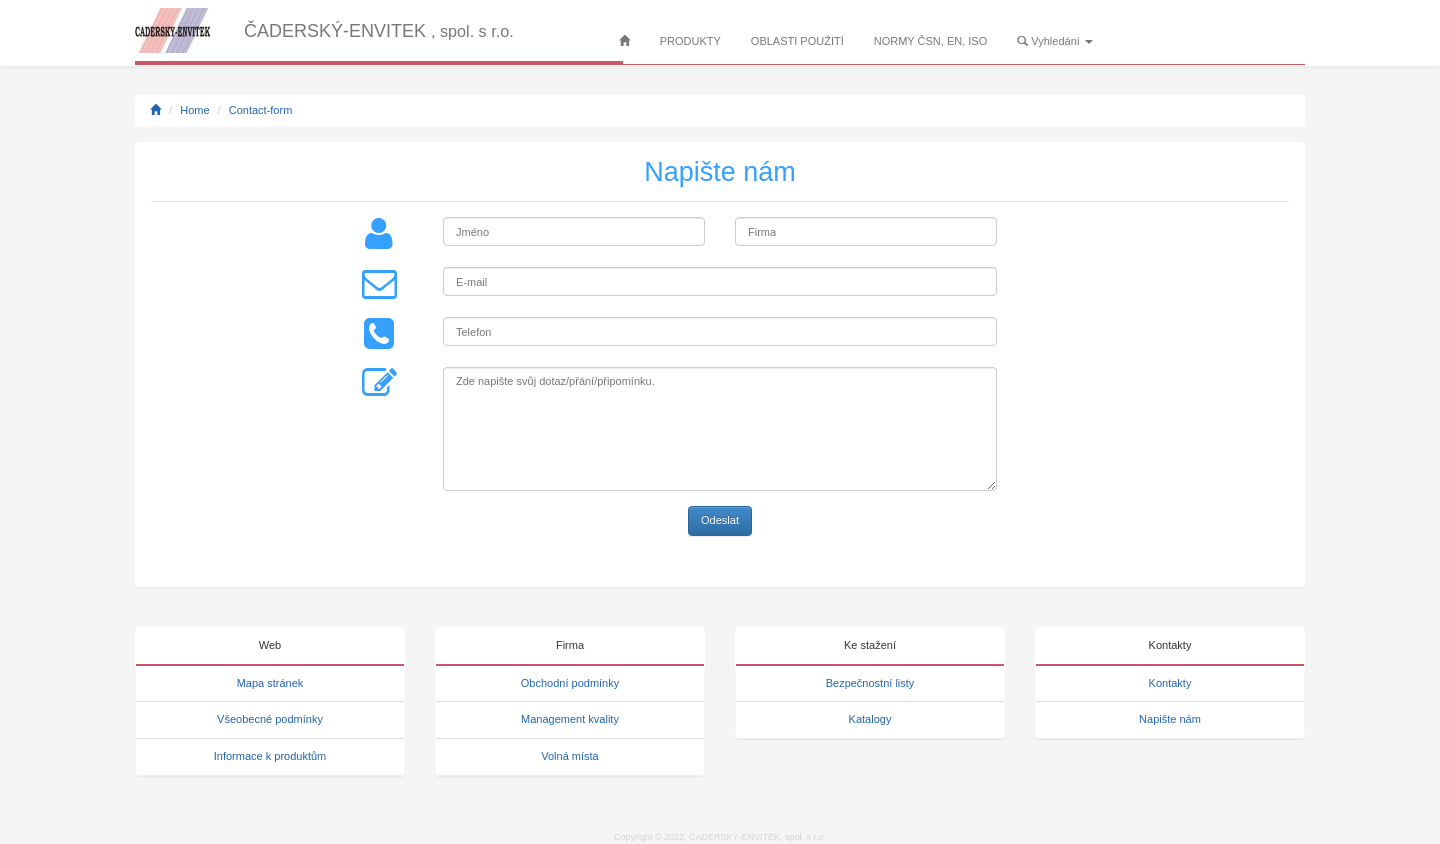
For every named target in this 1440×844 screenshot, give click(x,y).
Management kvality (570, 719)
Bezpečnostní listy (870, 683)
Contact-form (261, 110)
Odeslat (720, 520)
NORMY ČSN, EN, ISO (930, 41)
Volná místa (569, 756)
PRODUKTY (690, 41)
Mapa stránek (270, 683)
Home (194, 110)
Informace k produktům (270, 756)
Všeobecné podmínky (270, 719)
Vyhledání (1055, 41)
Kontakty (1170, 683)
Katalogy (870, 719)
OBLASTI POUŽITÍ (797, 41)
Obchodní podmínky (570, 683)
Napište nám (1170, 719)
